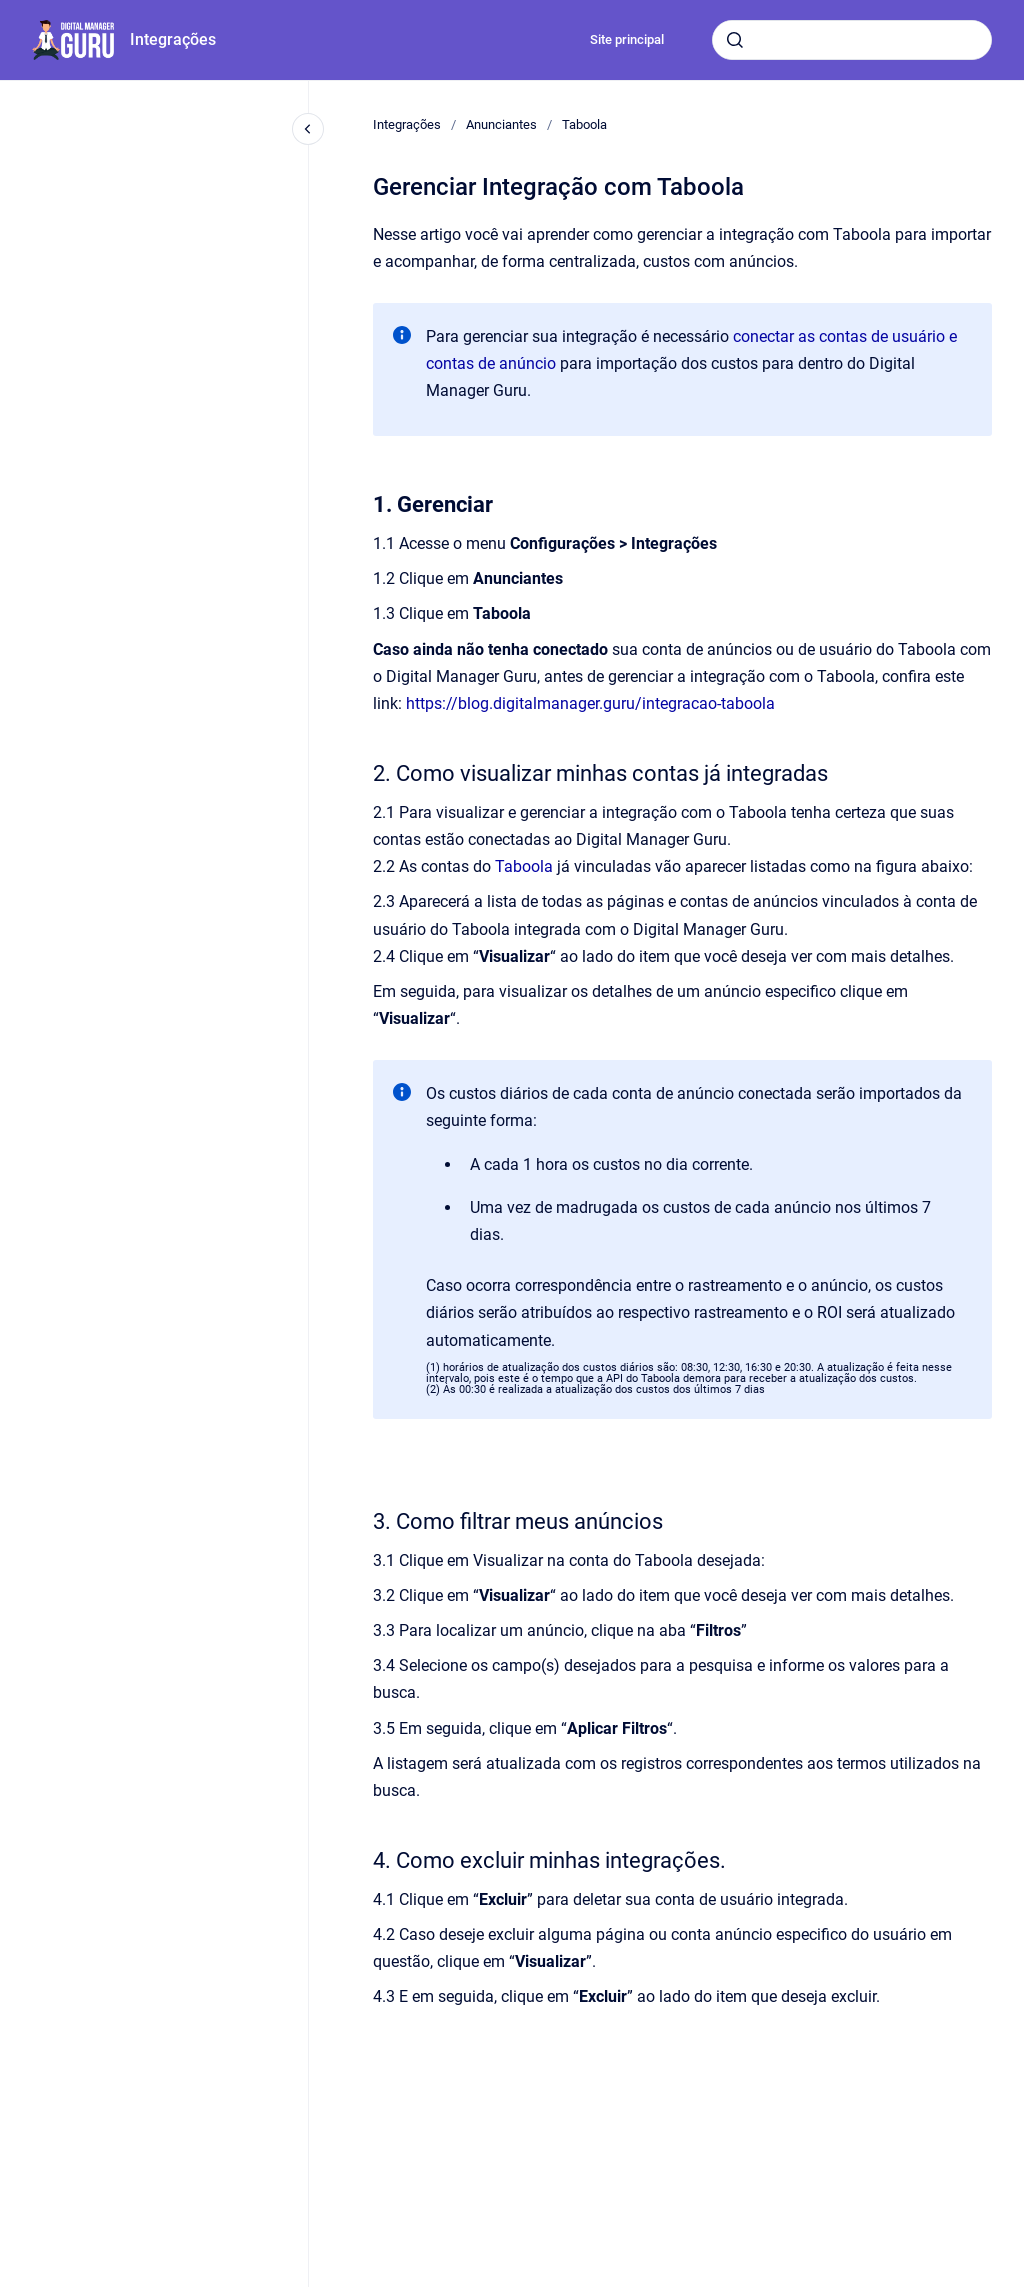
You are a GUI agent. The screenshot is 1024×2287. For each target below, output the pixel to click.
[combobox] (852, 40)
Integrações (173, 39)
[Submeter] (735, 40)
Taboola (584, 124)
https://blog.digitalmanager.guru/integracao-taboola (590, 703)
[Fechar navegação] (308, 129)
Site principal (627, 39)
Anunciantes (501, 124)
